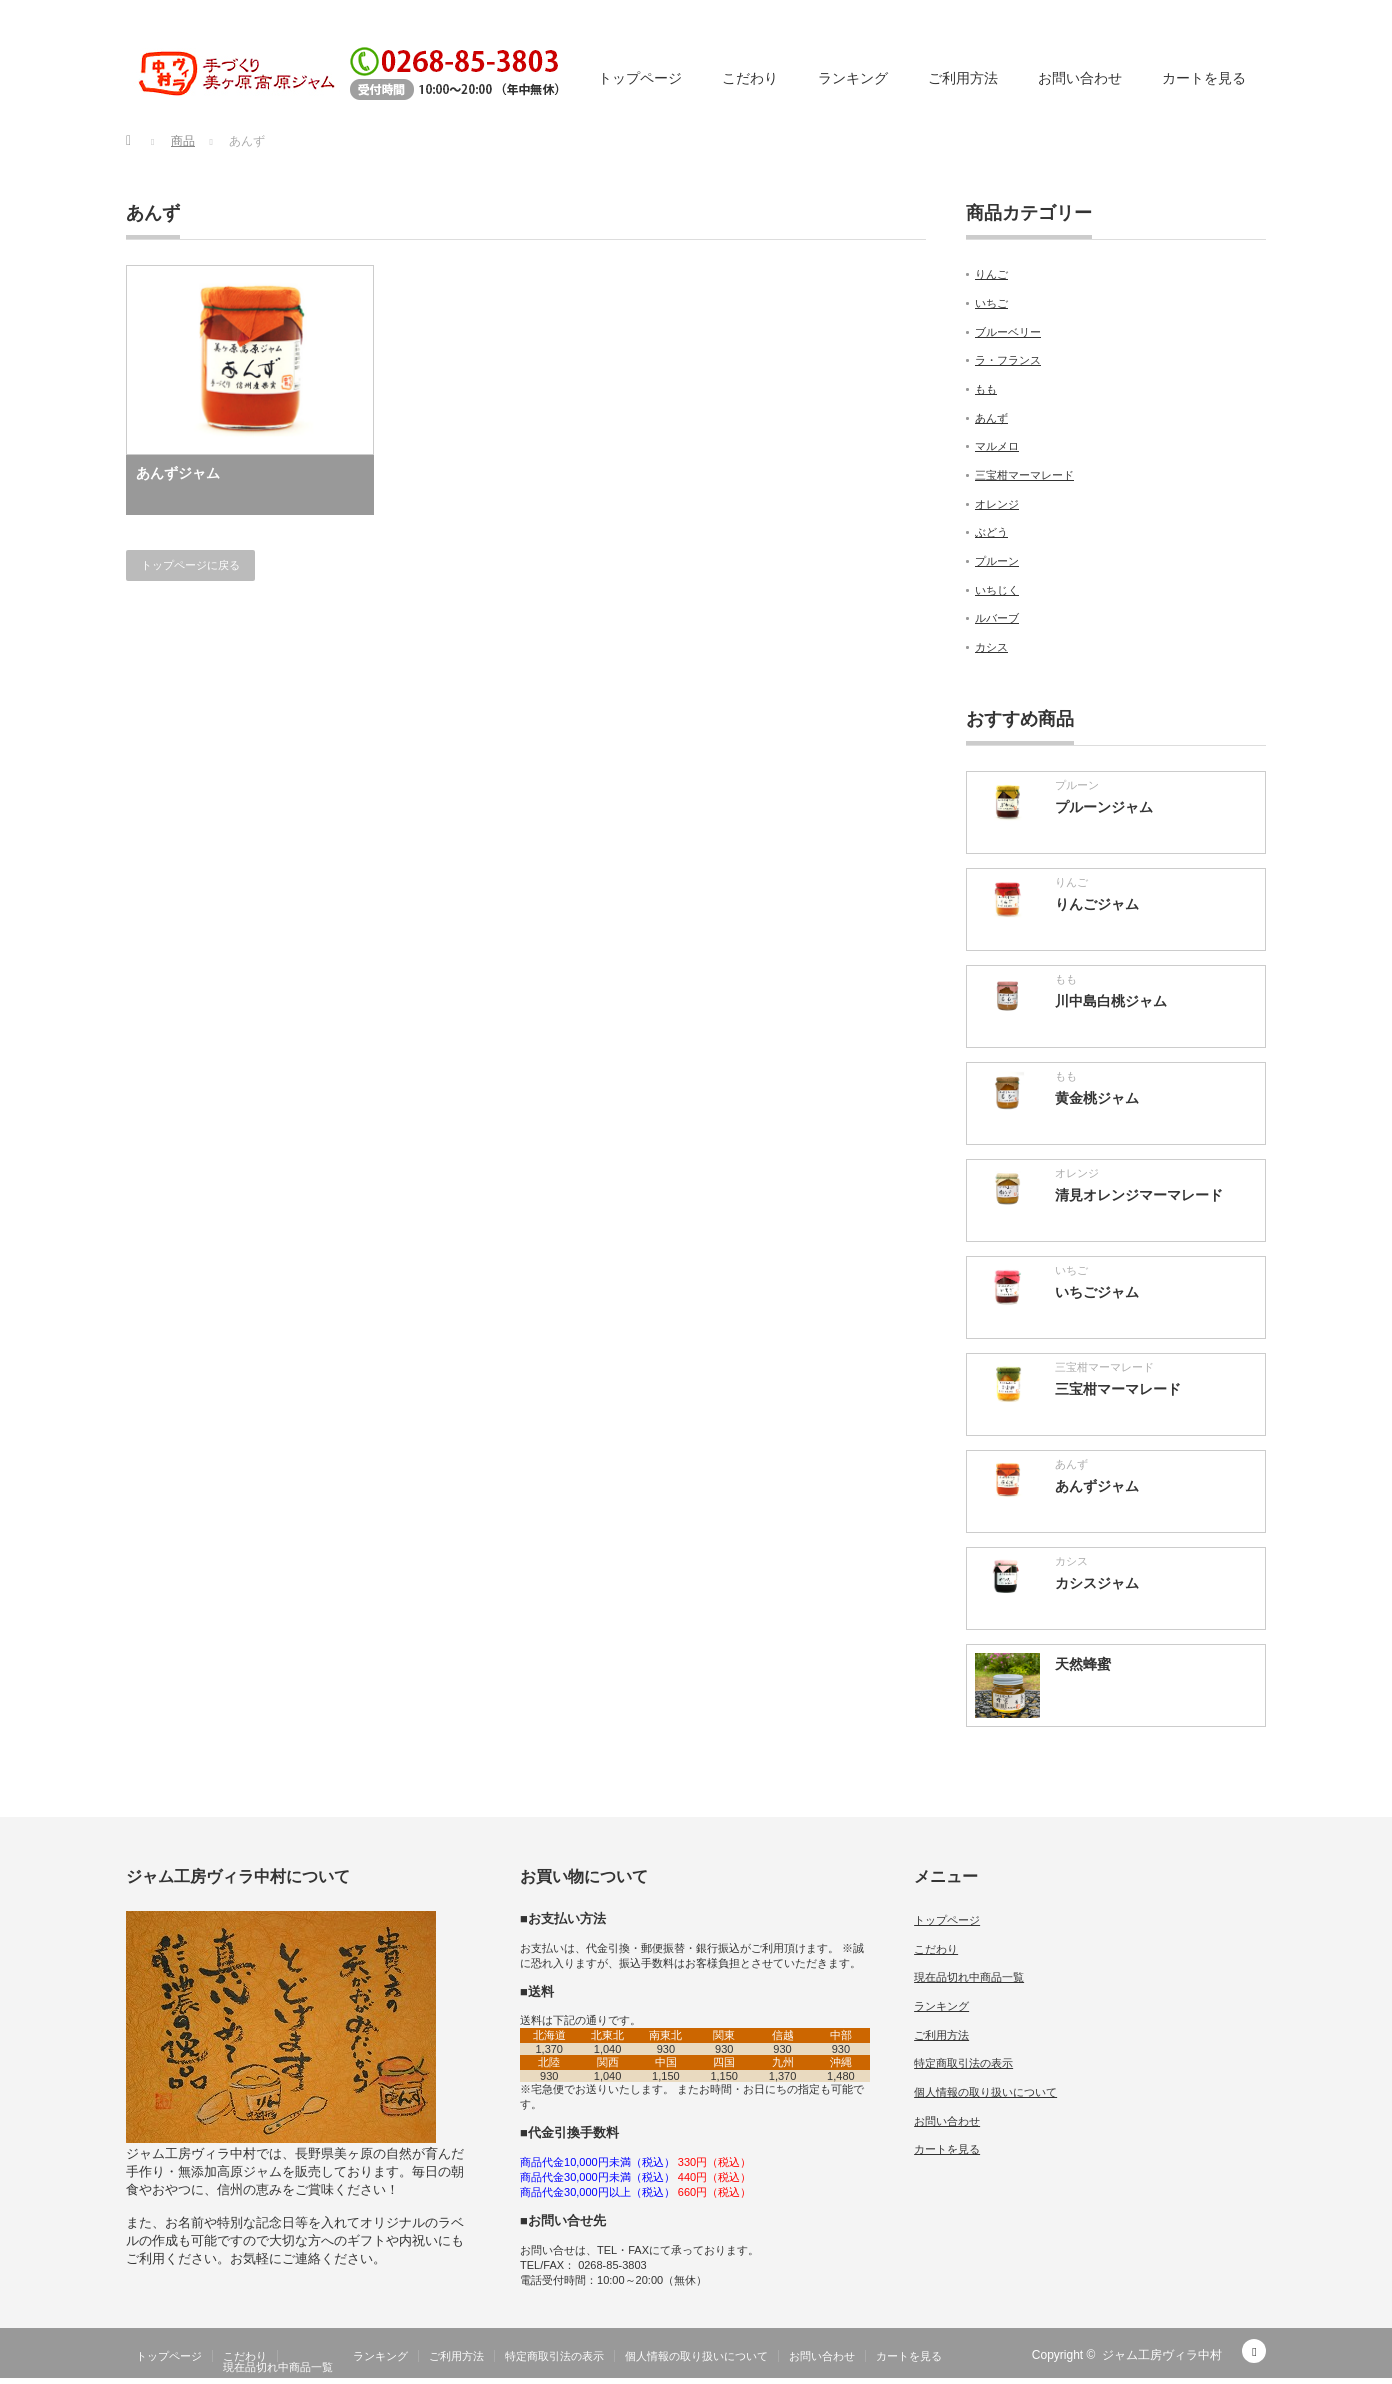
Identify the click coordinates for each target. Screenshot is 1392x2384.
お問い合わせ (1080, 78)
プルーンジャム (1104, 807)
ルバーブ (997, 618)
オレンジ (997, 504)
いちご (991, 303)
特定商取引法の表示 (963, 2063)
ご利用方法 (963, 78)
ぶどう (991, 532)
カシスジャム (1097, 1583)
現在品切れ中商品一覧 (969, 1977)
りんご (991, 274)
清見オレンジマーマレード (1139, 1195)
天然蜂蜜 (1083, 1664)
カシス (991, 647)
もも (986, 389)
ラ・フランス (1008, 360)
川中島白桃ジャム (1111, 1001)
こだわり (750, 78)
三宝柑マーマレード (1024, 475)
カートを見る (1204, 78)
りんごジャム (1097, 904)
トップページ (640, 78)
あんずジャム (178, 473)
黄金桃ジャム (1097, 1098)
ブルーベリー (1008, 332)
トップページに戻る (190, 565)
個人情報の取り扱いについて (985, 2092)
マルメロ (997, 446)
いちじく (997, 590)
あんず (991, 418)
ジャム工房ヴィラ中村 (1162, 2355)
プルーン (997, 561)
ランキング (853, 78)
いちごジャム (1097, 1292)
